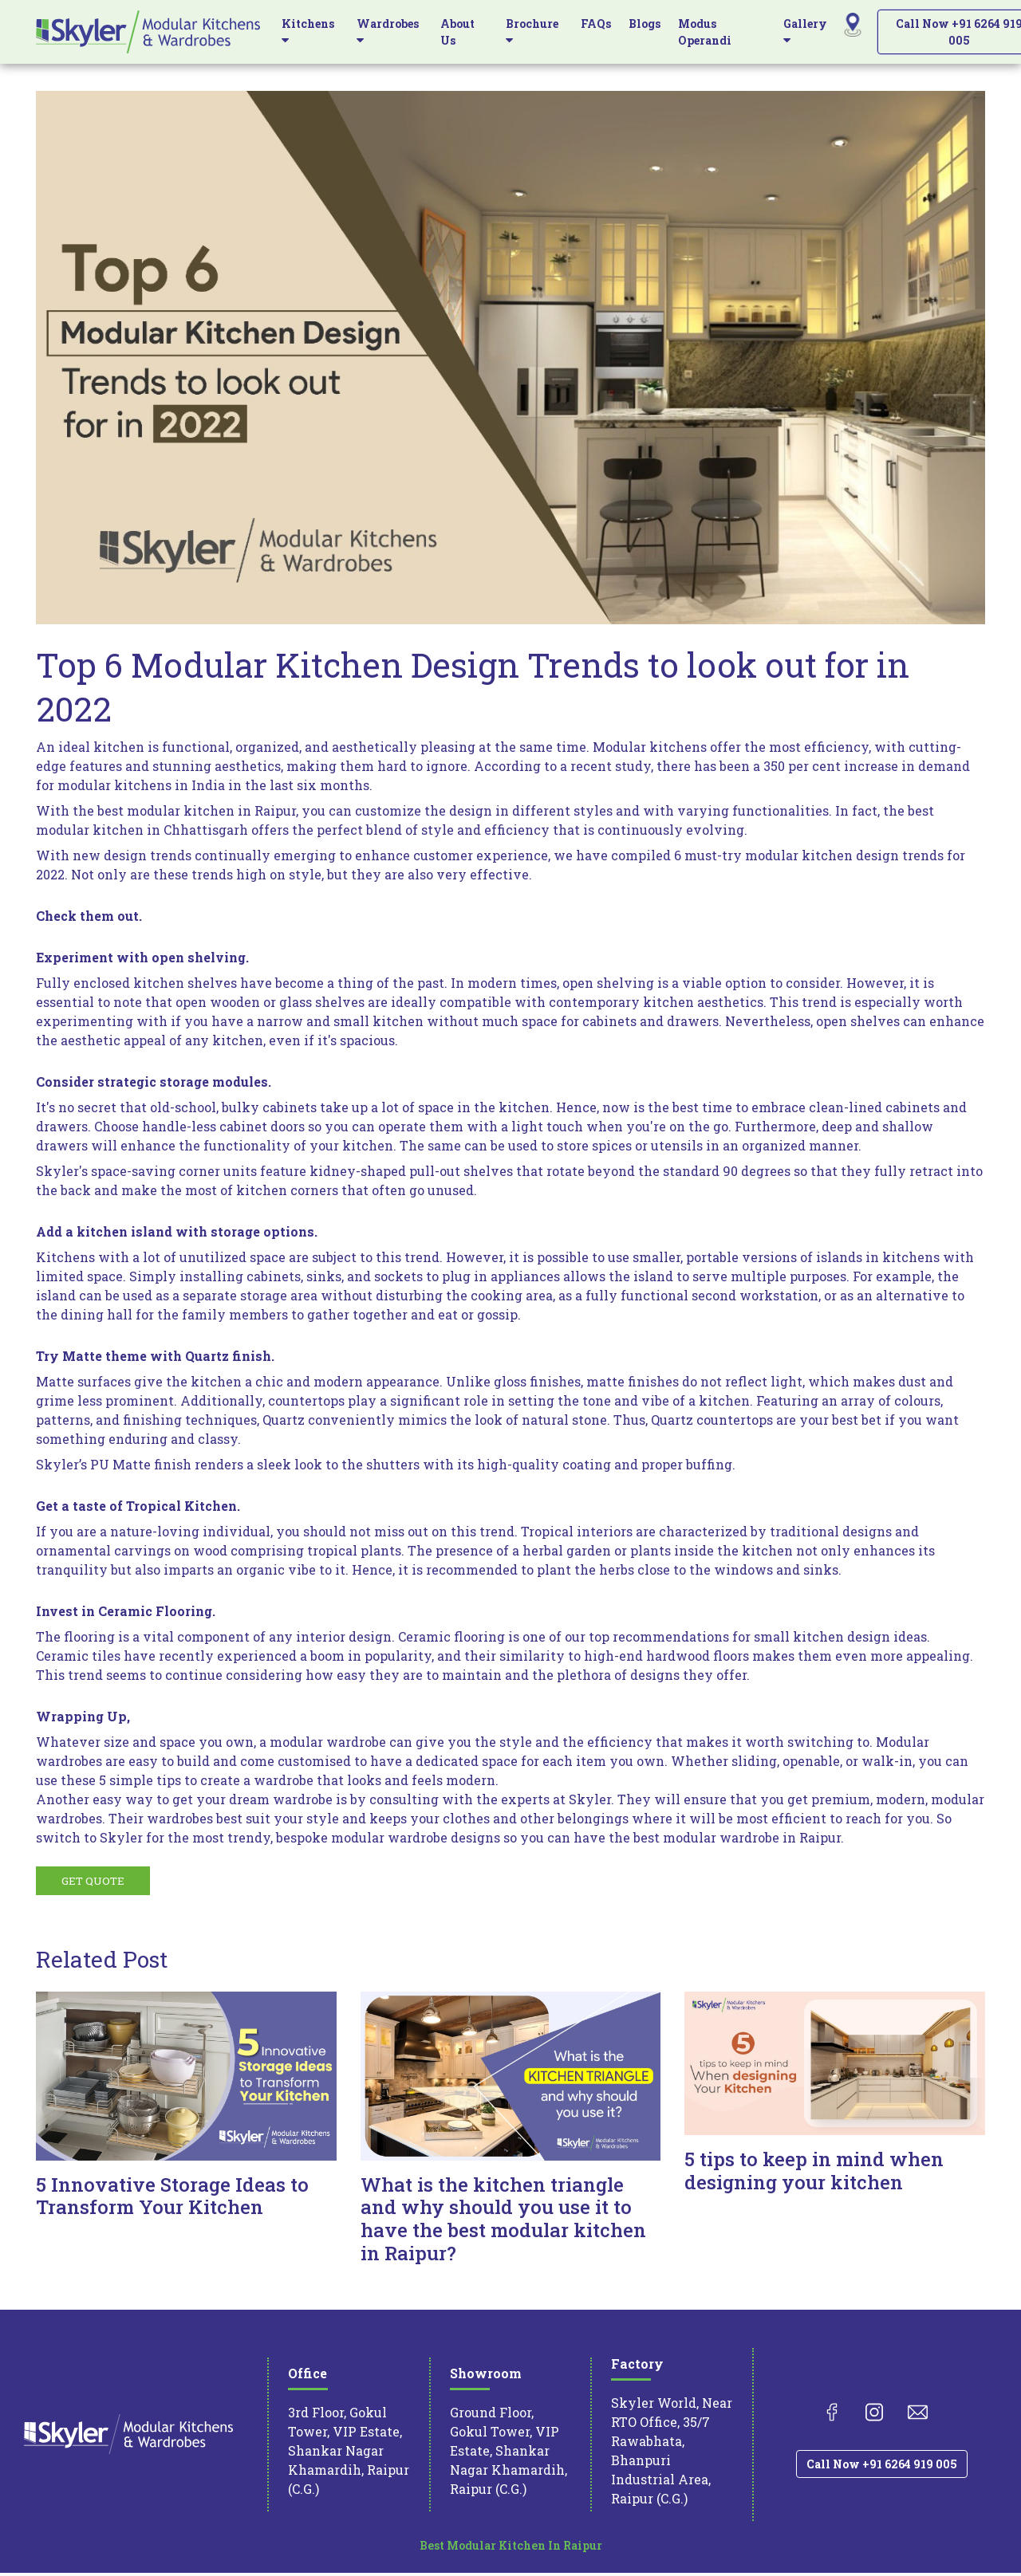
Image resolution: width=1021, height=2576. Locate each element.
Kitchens (308, 31)
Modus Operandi (704, 32)
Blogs (644, 23)
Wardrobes (388, 31)
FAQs (596, 23)
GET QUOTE (94, 1884)
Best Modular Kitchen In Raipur (511, 2548)
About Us (457, 32)
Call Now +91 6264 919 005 (881, 2467)
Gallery (805, 31)
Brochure (532, 31)
